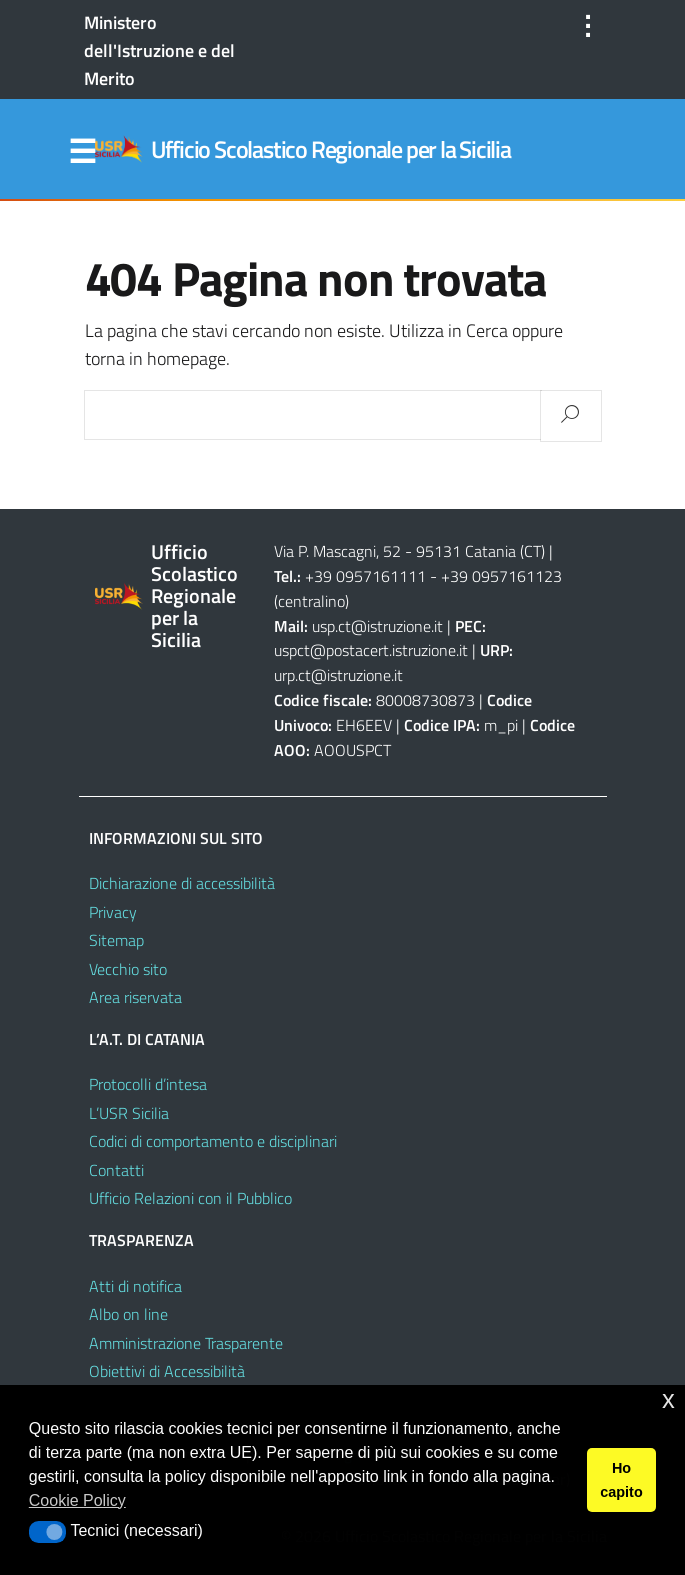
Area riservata (135, 997)
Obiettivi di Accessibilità (167, 1371)
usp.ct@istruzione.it (377, 626)
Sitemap (116, 940)
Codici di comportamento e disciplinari (213, 1141)
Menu (83, 152)
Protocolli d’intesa (148, 1084)
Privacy (113, 912)
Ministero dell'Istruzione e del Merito (159, 50)
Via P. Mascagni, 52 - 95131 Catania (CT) (409, 551)
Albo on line (128, 1314)
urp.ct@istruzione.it (338, 675)
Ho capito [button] (621, 1480)
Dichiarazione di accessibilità (182, 883)
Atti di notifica (135, 1286)
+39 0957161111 (365, 576)
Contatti (116, 1170)
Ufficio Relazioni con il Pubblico (190, 1198)
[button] (47, 1532)
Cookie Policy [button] (77, 1500)
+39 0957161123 (501, 576)
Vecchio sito (128, 969)
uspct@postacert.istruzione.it (371, 650)
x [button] (668, 1399)
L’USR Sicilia (129, 1113)
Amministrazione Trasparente (186, 1343)
